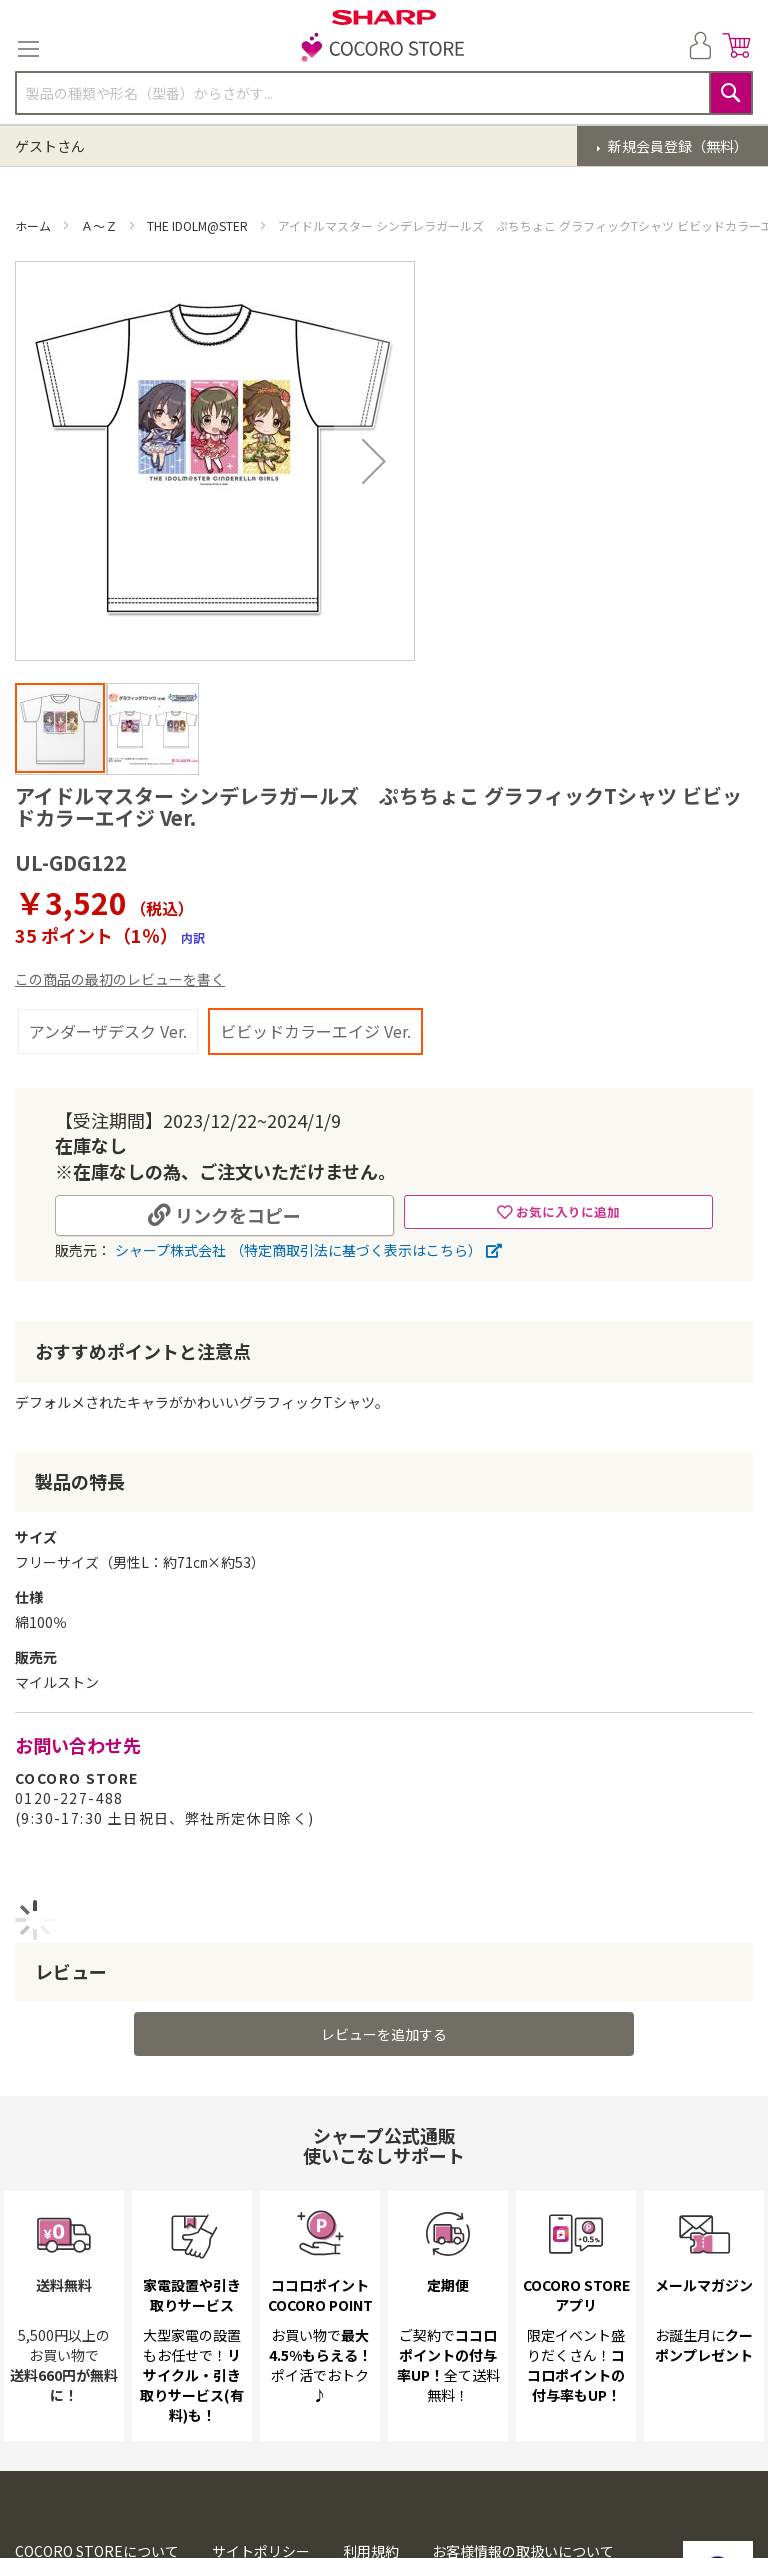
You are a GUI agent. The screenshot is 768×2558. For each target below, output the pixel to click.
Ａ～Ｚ (100, 225)
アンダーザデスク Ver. (108, 1031)
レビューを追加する (384, 2034)
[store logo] (384, 49)
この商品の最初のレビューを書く (120, 979)
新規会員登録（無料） (676, 146)
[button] (152, 728)
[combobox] (384, 93)
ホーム (34, 225)
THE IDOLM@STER (199, 225)
